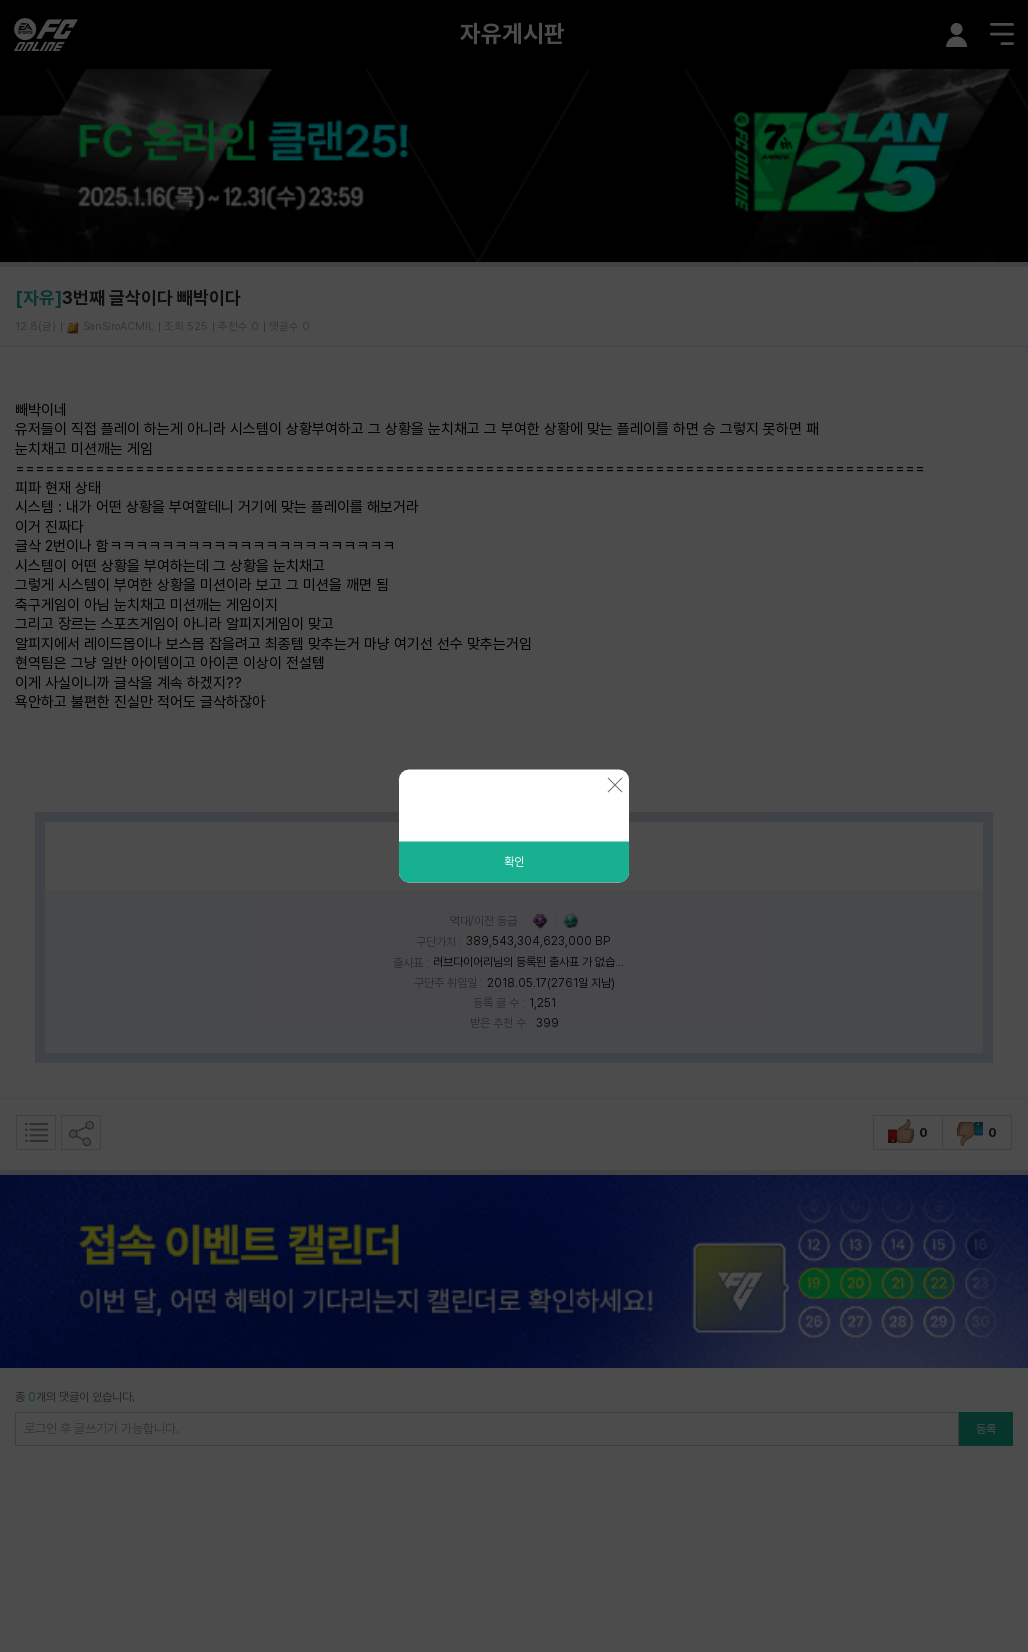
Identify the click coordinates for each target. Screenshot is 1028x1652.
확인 (514, 862)
